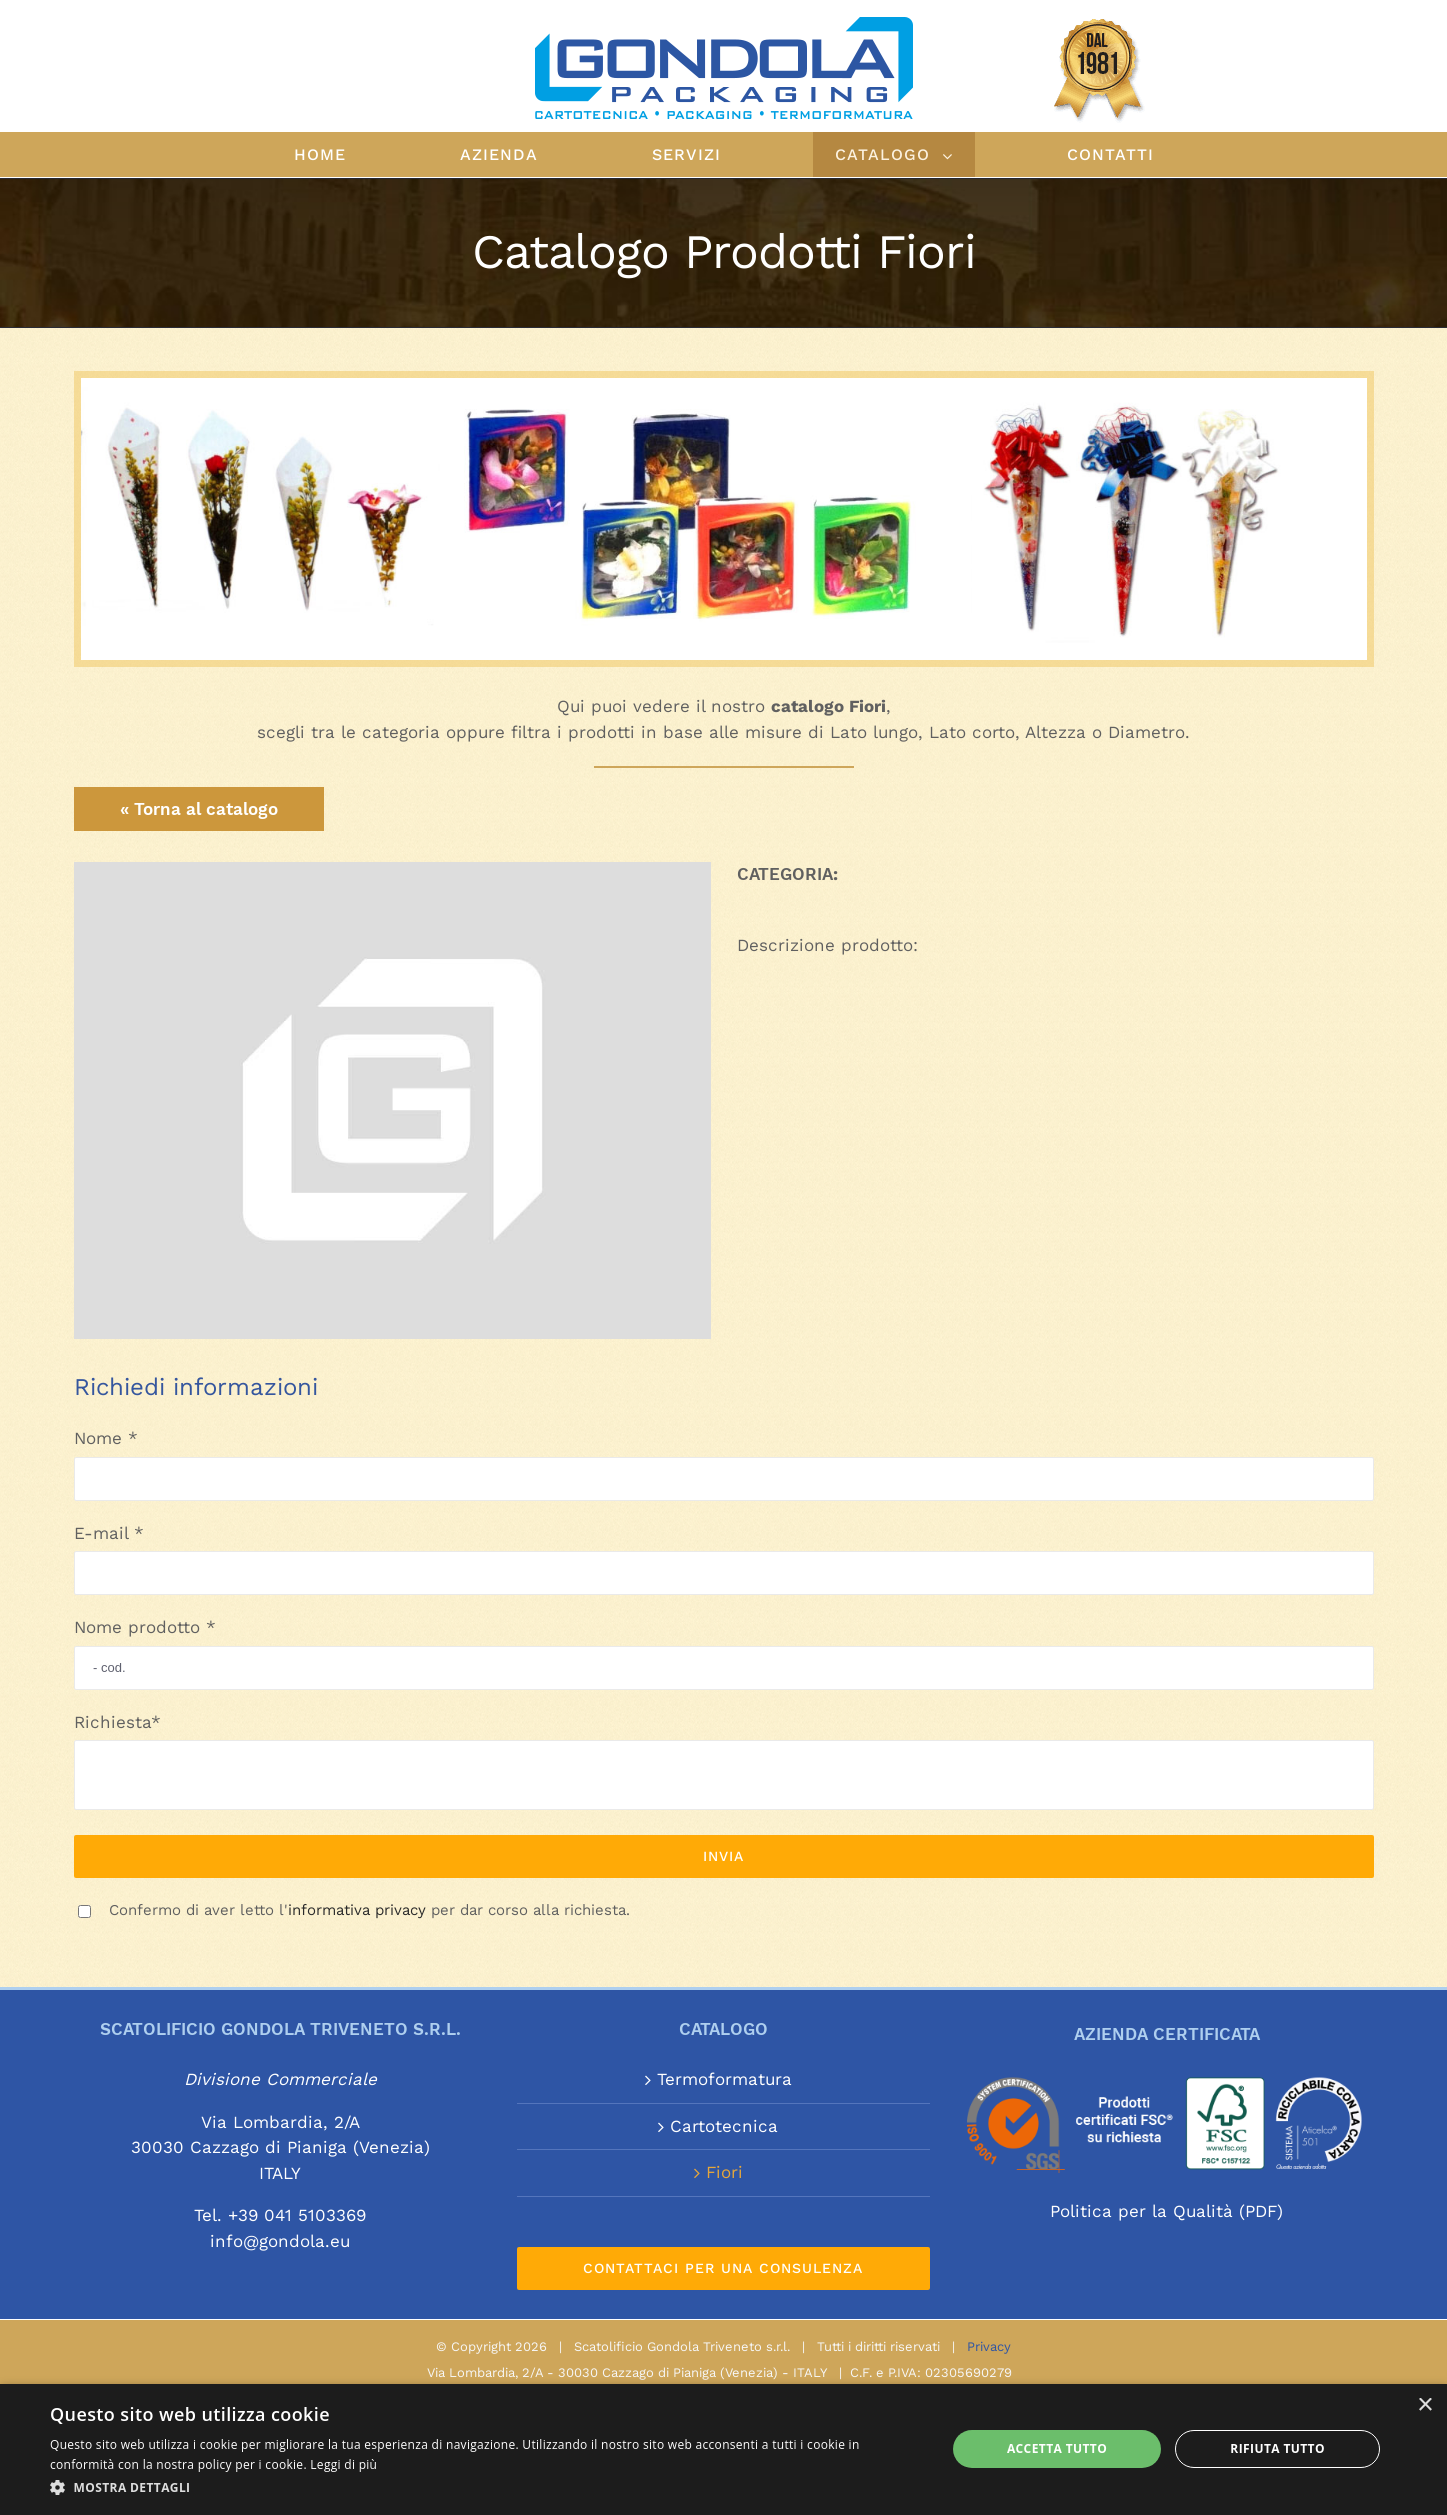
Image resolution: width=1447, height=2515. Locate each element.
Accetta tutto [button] (1057, 2448)
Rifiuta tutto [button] (1277, 2448)
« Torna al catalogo (199, 809)
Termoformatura (724, 2079)
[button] (484, 2488)
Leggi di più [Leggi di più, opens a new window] (343, 2464)
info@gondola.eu (280, 2241)
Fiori (724, 2172)
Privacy (989, 2346)
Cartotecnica (724, 2126)
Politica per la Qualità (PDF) (1166, 2211)
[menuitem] (355, 154)
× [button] (1424, 2405)
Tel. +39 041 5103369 (280, 2215)
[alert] (723, 2449)
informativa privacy (357, 1910)
